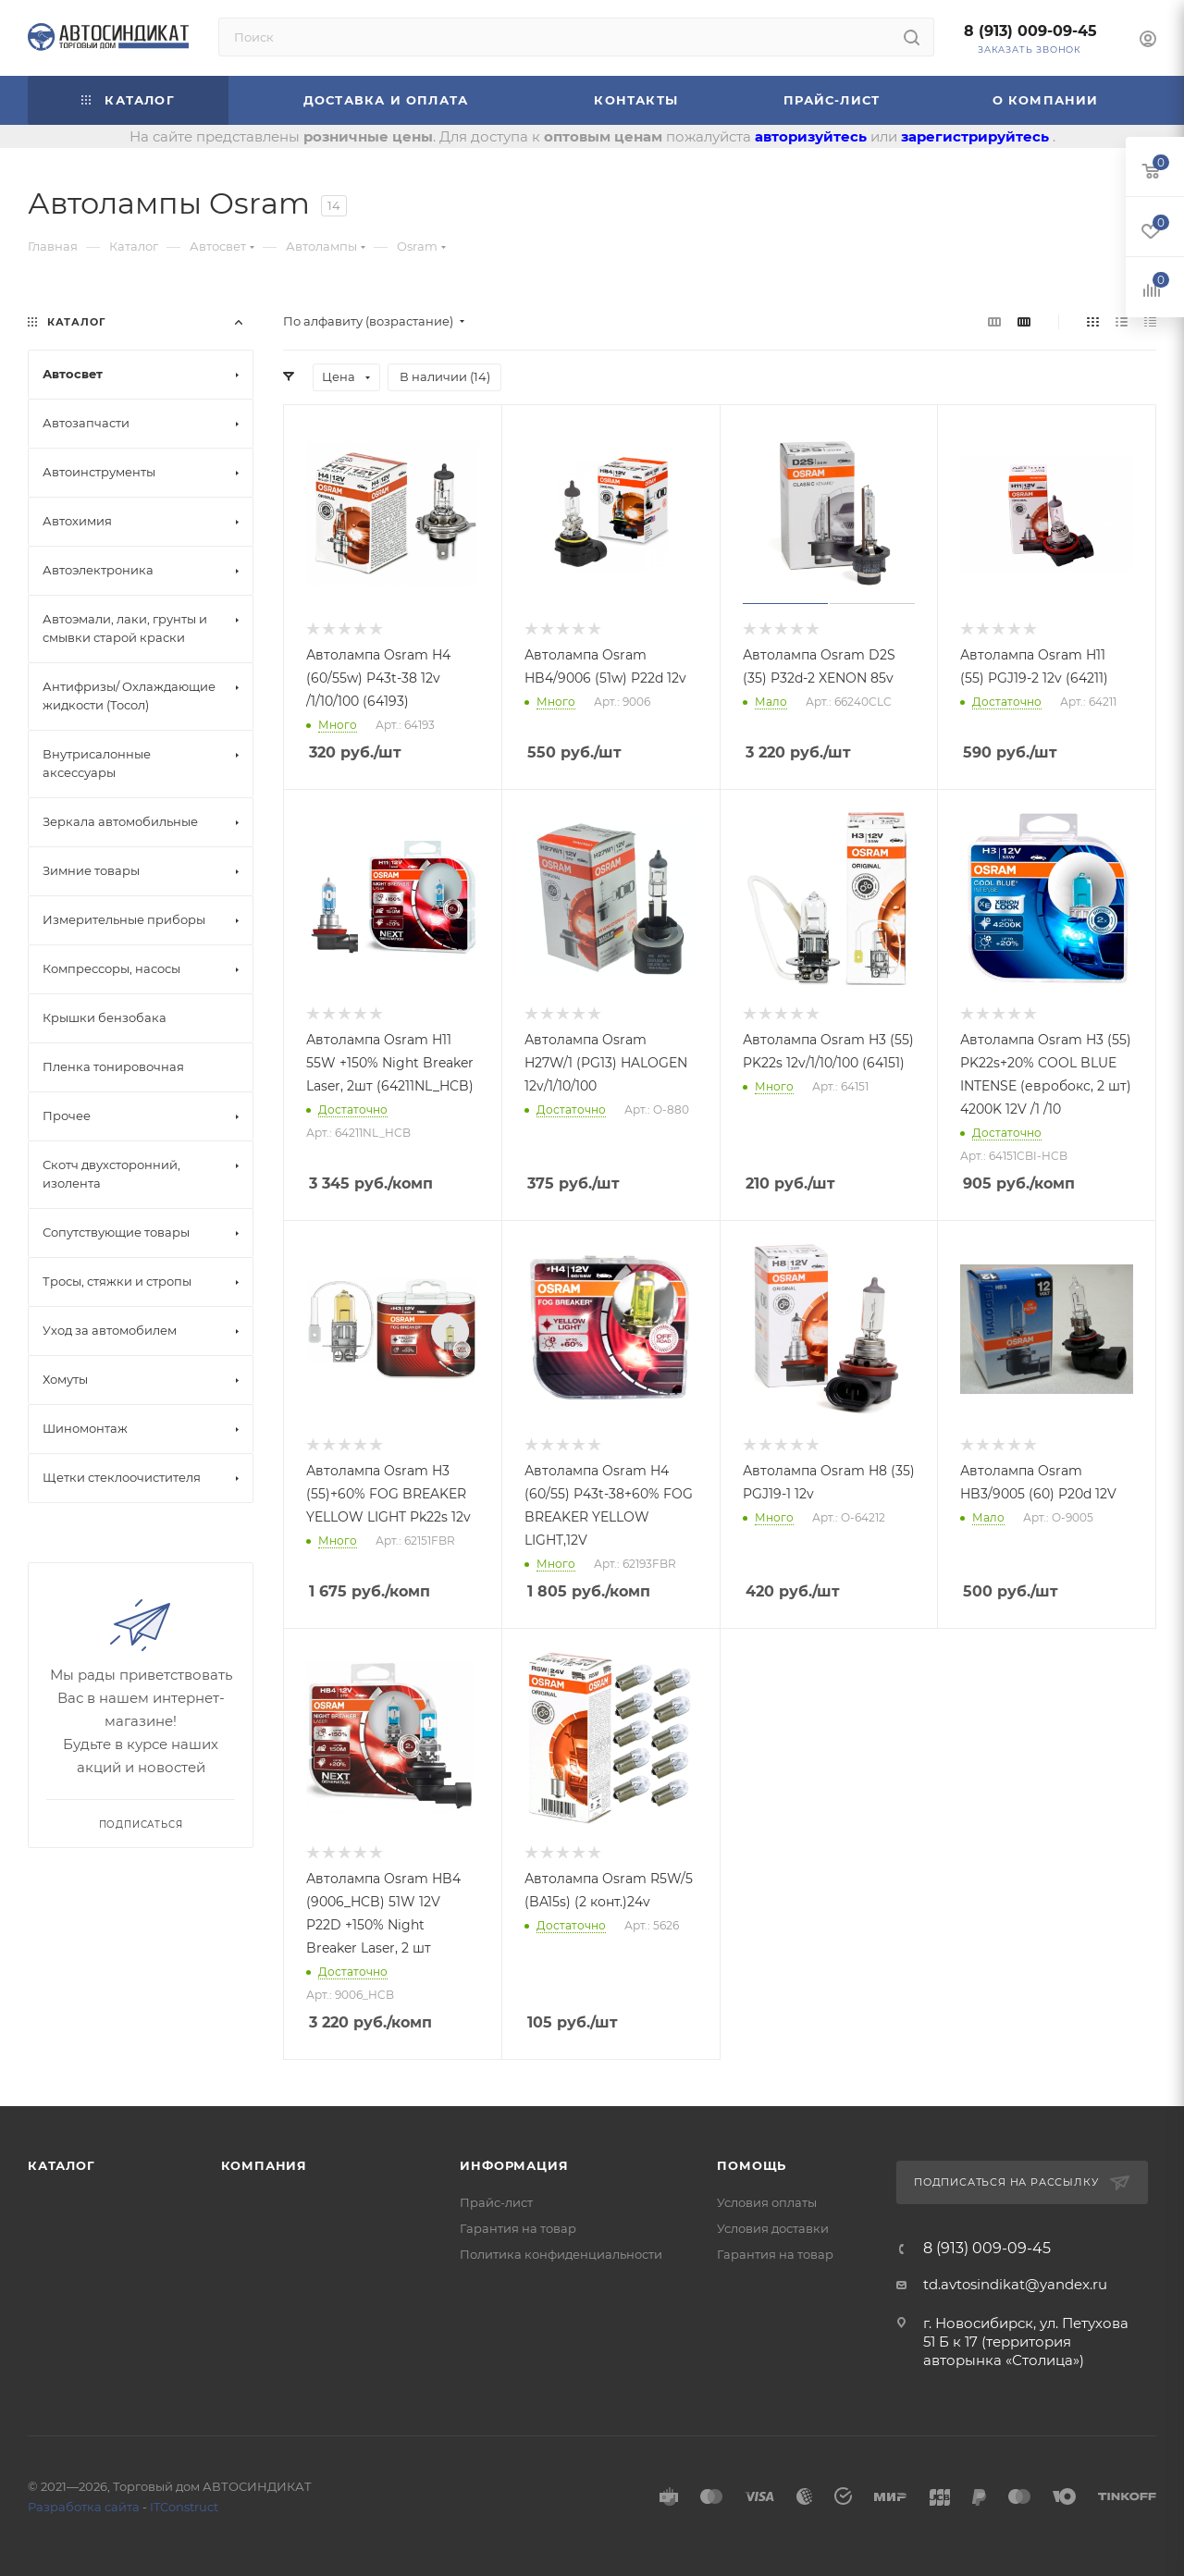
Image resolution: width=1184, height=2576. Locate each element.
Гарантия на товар (518, 2228)
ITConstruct (184, 2506)
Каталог (61, 2165)
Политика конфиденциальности (561, 2254)
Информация (514, 2165)
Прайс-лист (496, 2202)
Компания (264, 2165)
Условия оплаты (767, 2202)
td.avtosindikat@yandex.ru (1015, 2284)
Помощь (751, 2165)
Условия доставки (773, 2228)
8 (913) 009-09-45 (1030, 31)
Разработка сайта (84, 2506)
